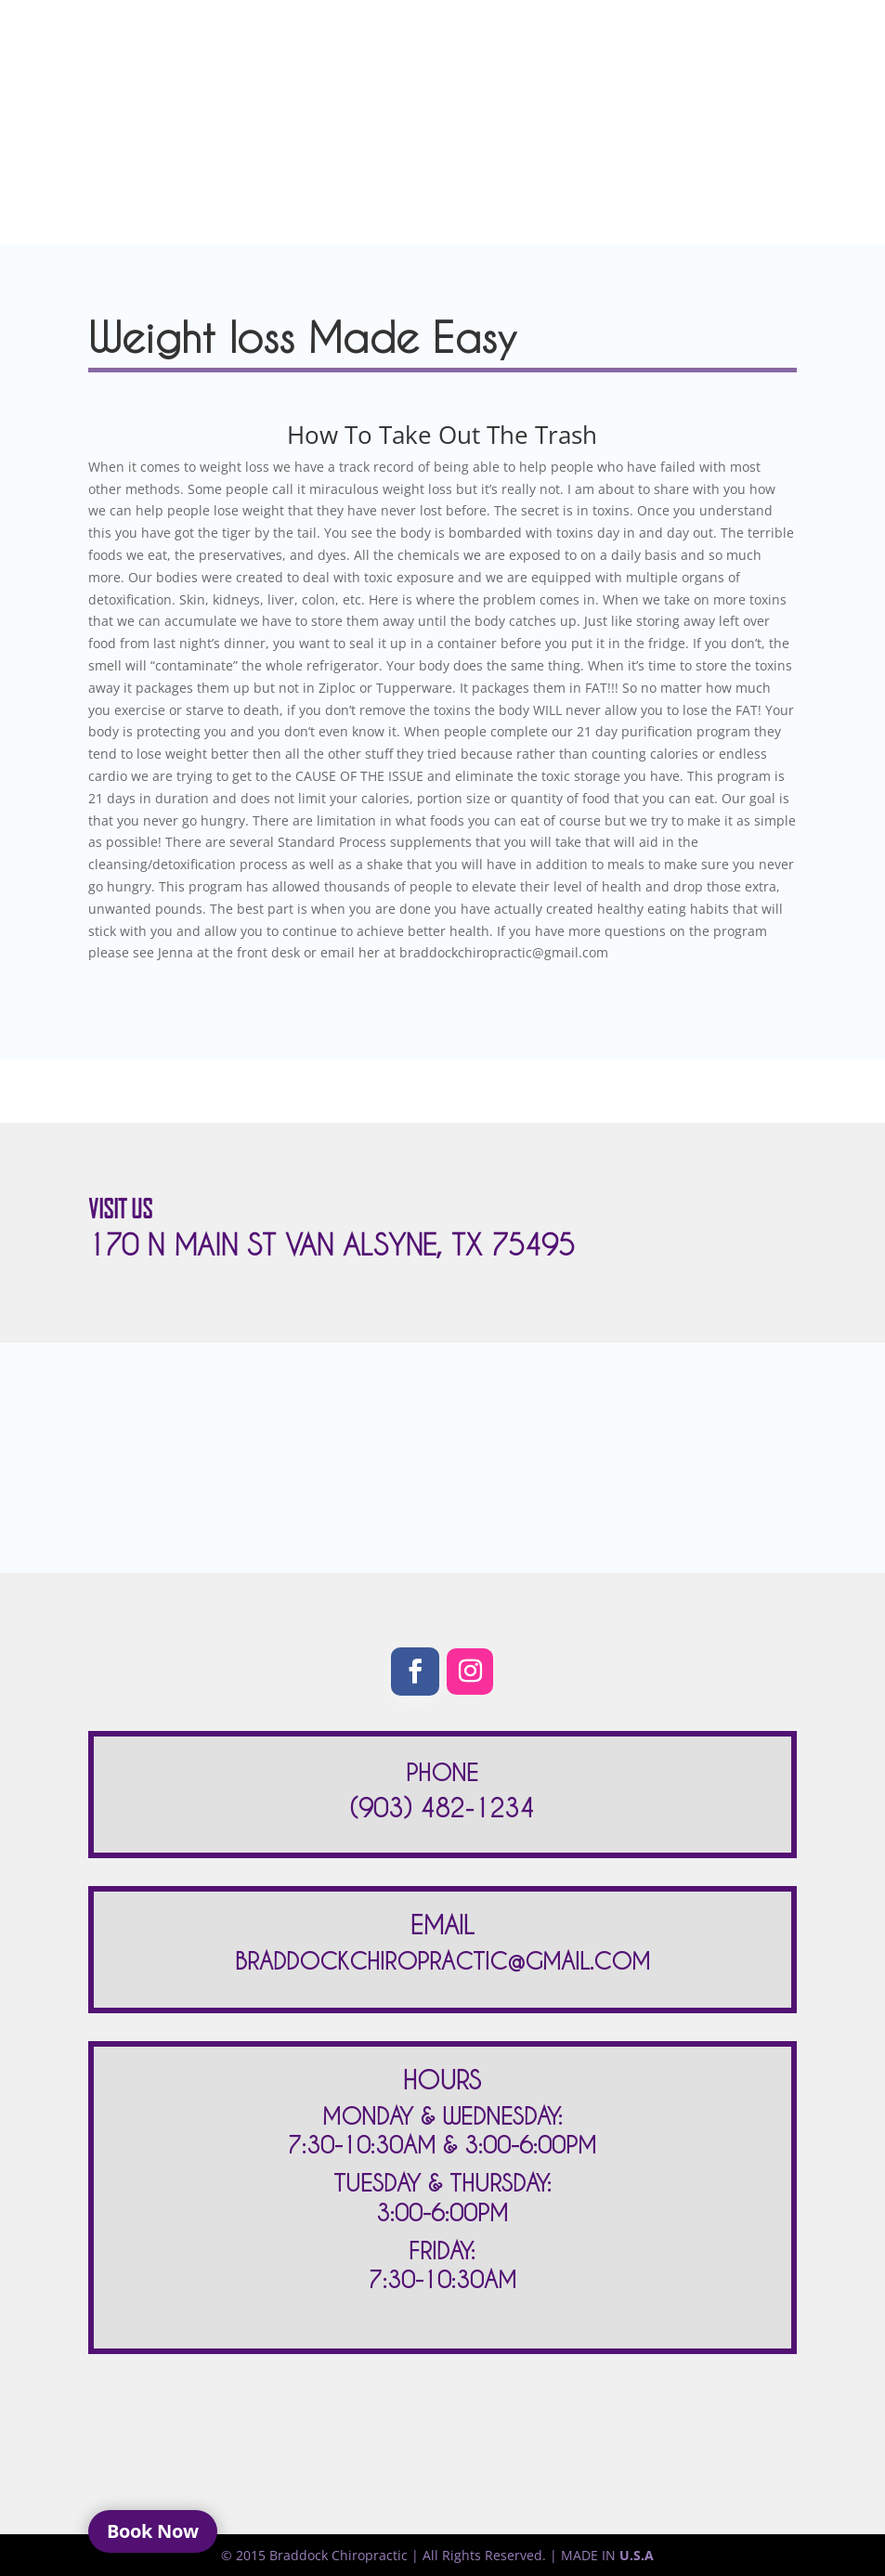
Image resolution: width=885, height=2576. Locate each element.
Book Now (153, 2530)
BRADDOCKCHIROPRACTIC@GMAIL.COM (442, 1961)
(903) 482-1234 (442, 1808)
